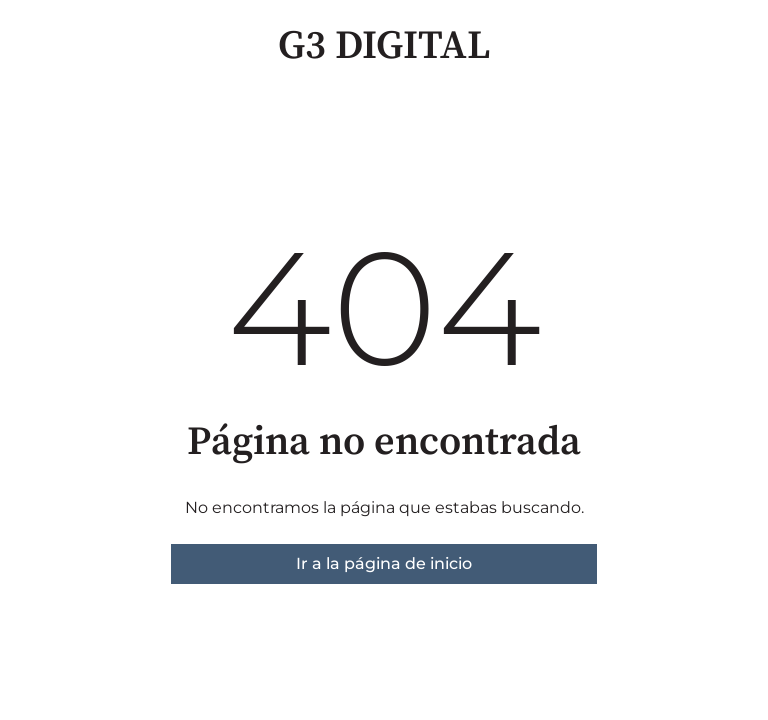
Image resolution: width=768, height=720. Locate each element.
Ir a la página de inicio (384, 563)
